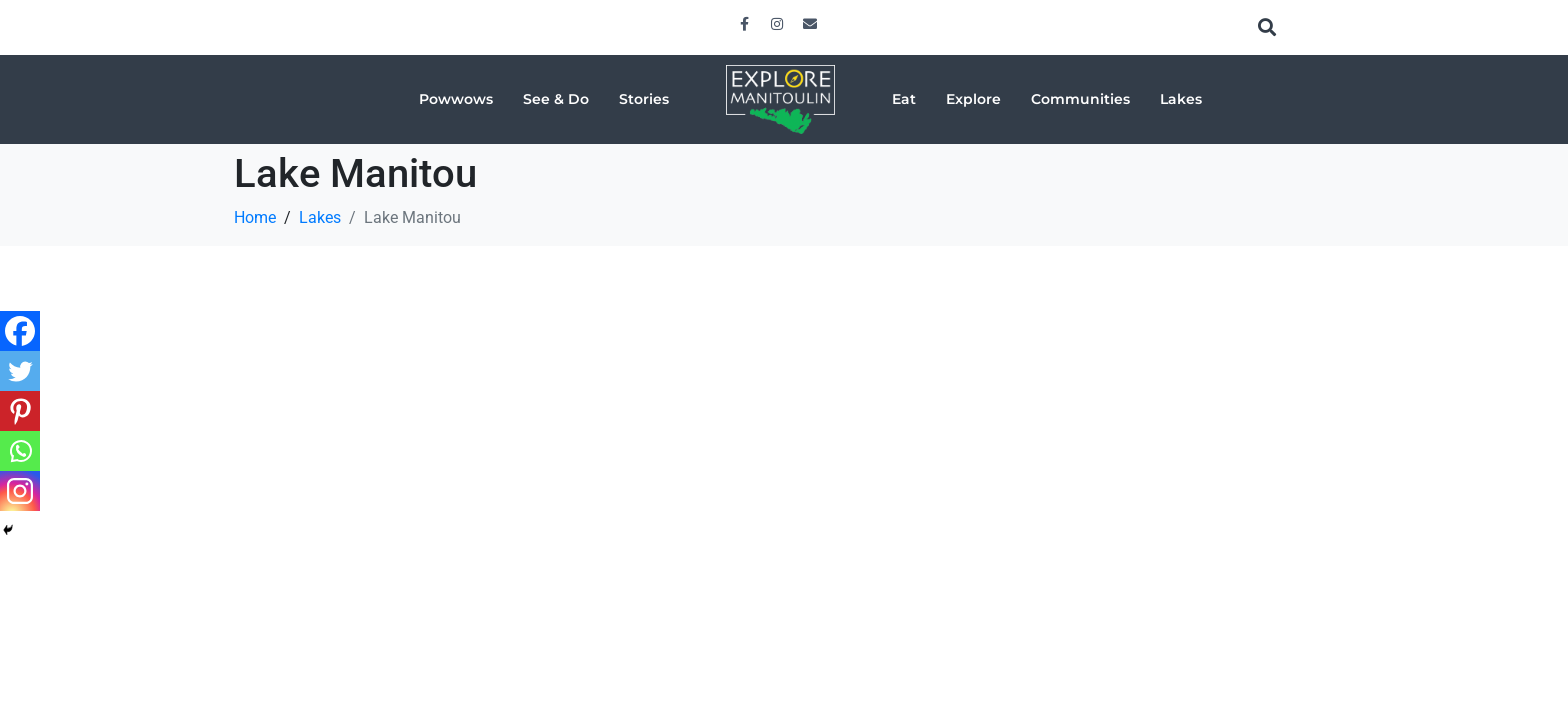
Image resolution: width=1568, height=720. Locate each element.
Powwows (456, 99)
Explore (973, 99)
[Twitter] (20, 371)
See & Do (556, 99)
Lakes (1181, 99)
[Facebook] (20, 331)
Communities (1080, 99)
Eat (904, 99)
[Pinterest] (20, 411)
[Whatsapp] (20, 451)
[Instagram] (20, 491)
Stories (644, 99)
